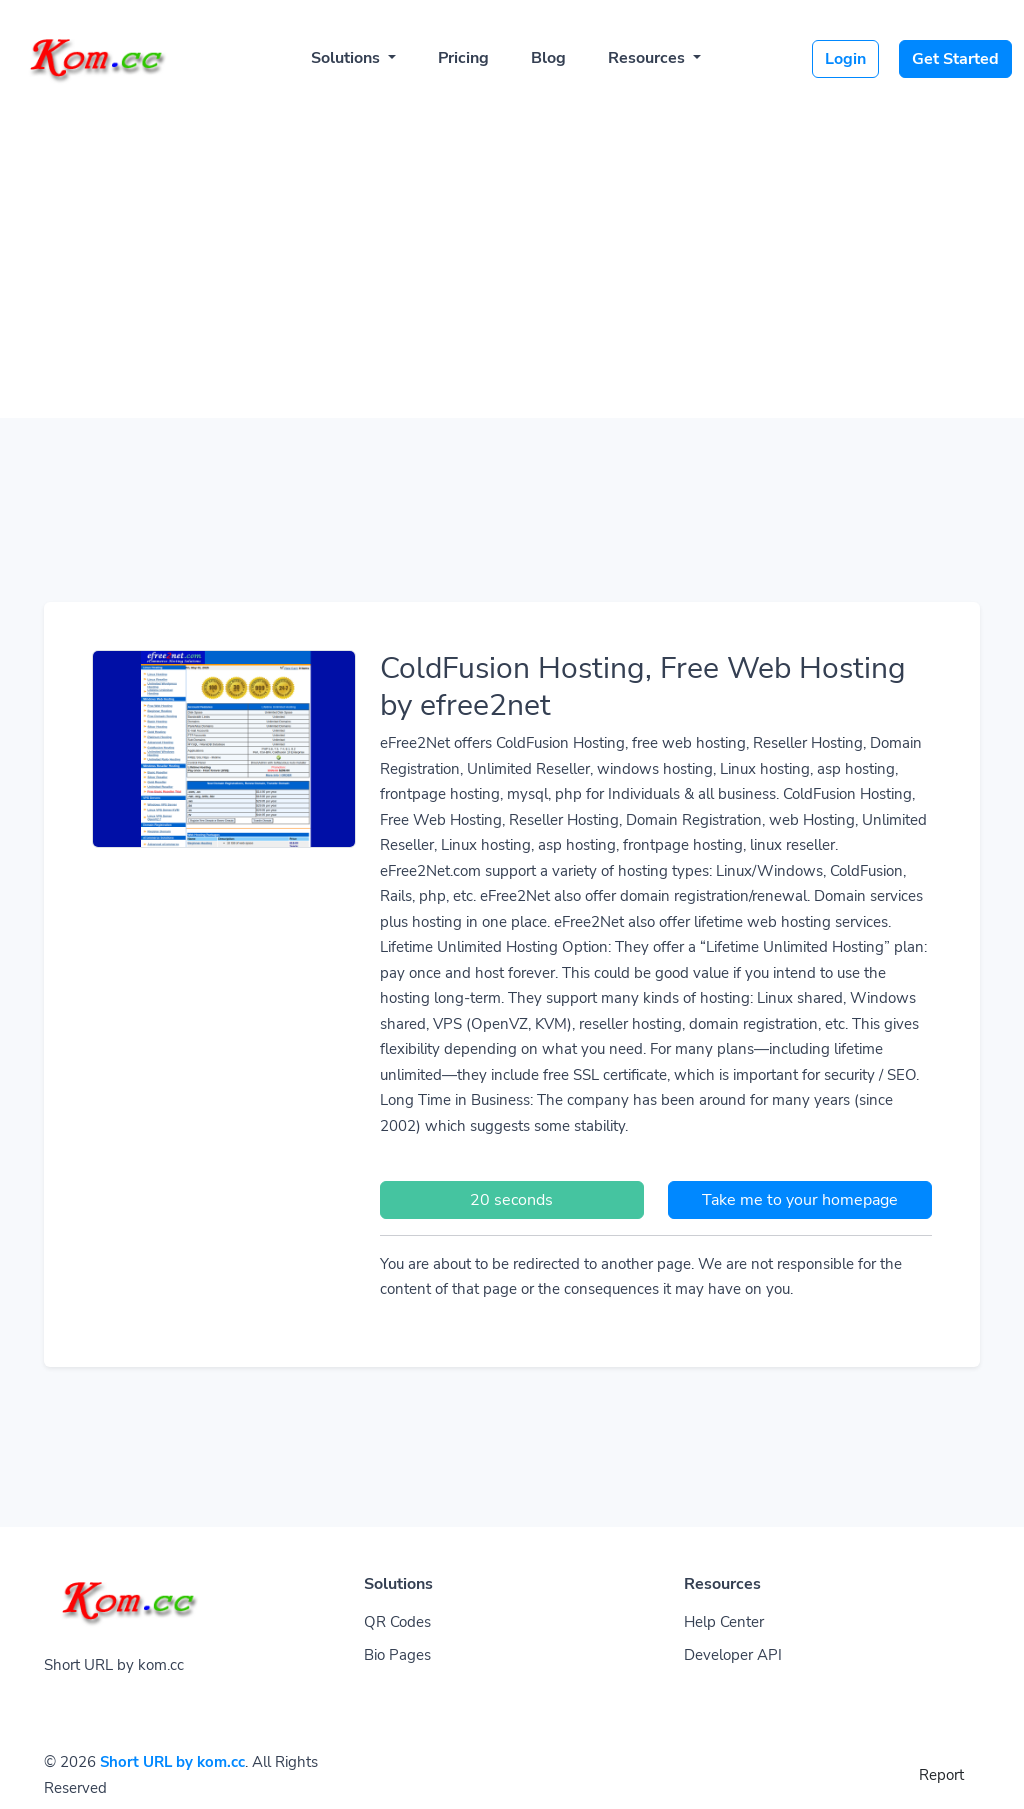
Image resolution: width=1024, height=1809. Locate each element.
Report (941, 1775)
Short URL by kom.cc (172, 1762)
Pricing (463, 58)
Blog (548, 58)
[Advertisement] (512, 252)
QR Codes (397, 1622)
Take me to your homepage (800, 1200)
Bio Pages (397, 1655)
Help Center (724, 1622)
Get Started (955, 59)
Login (845, 59)
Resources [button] (648, 58)
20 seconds (511, 1200)
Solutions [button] (347, 58)
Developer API (733, 1655)
